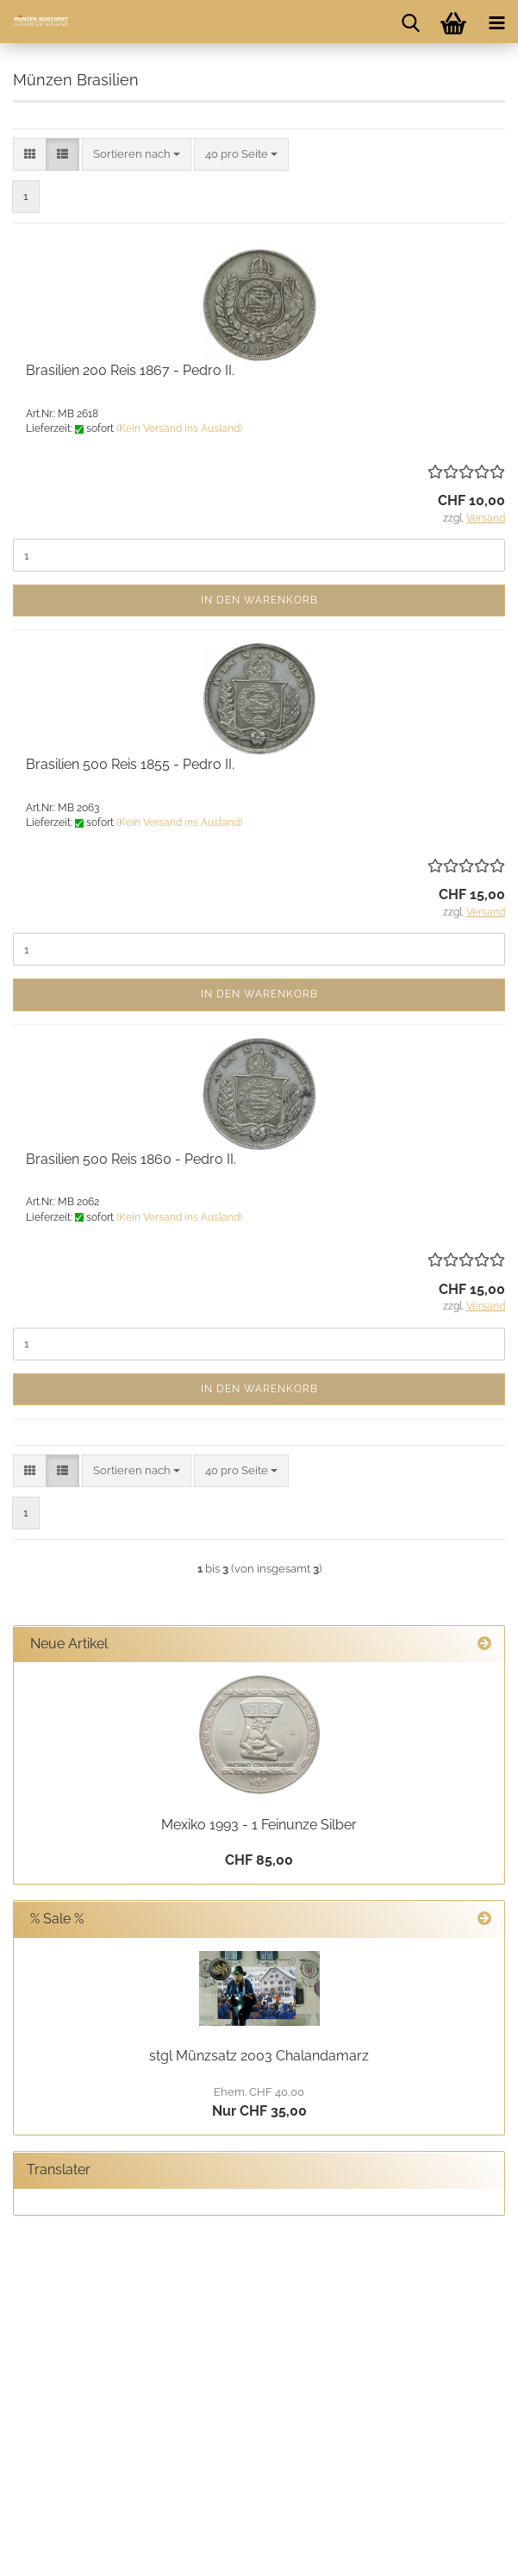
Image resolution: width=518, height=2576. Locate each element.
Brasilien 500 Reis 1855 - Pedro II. (130, 764)
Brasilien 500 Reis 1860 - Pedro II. (131, 1159)
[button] (30, 155)
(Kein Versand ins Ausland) (179, 428)
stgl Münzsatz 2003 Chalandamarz (259, 2056)
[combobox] (136, 155)
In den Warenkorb (259, 600)
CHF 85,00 (259, 1860)
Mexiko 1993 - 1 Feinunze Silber (259, 1824)
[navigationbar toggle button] (496, 21)
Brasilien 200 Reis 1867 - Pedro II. (130, 370)
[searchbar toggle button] (410, 21)
